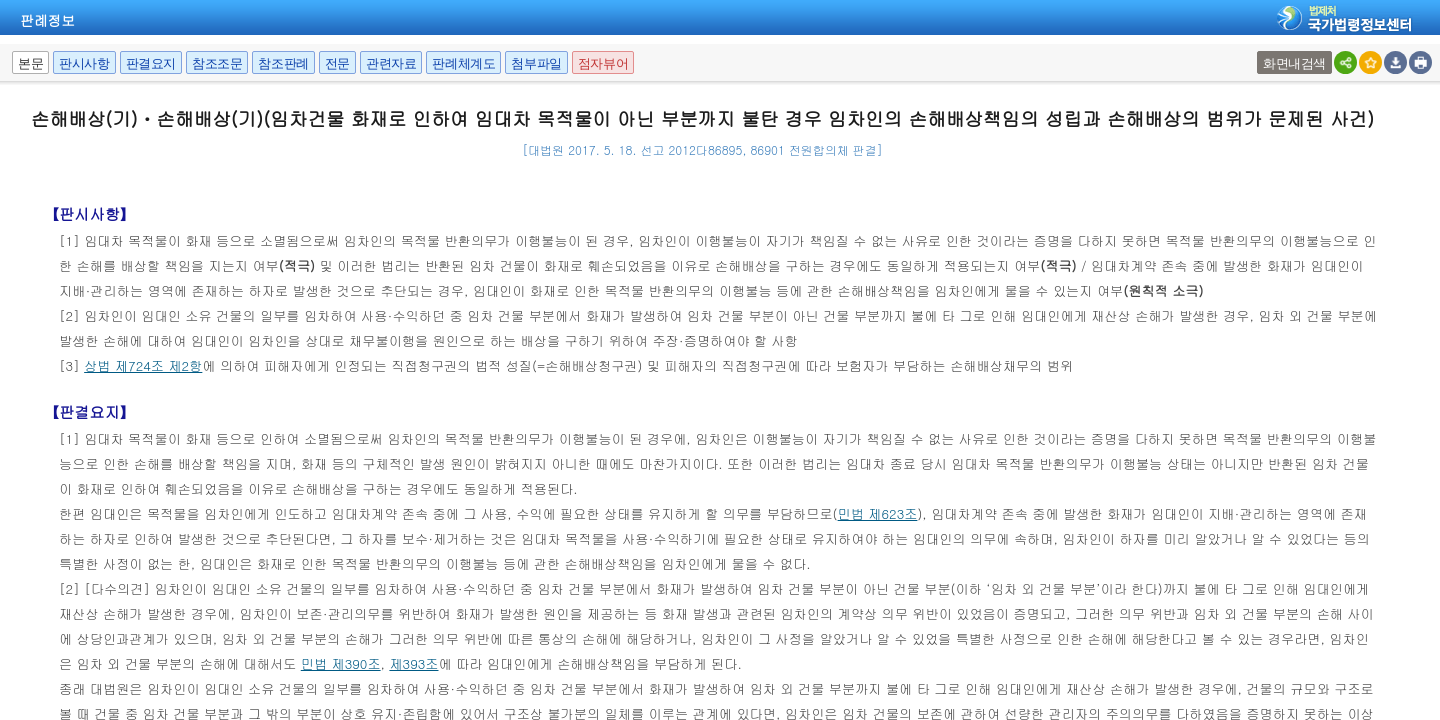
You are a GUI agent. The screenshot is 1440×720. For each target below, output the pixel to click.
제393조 (413, 663)
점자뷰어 (603, 63)
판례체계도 (463, 63)
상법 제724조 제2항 (143, 365)
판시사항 (84, 63)
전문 (337, 63)
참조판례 (283, 63)
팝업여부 (1259, 51)
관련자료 (391, 63)
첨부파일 (536, 63)
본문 (30, 63)
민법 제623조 (878, 513)
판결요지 (151, 63)
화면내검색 (1294, 63)
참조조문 (217, 63)
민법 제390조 (341, 663)
